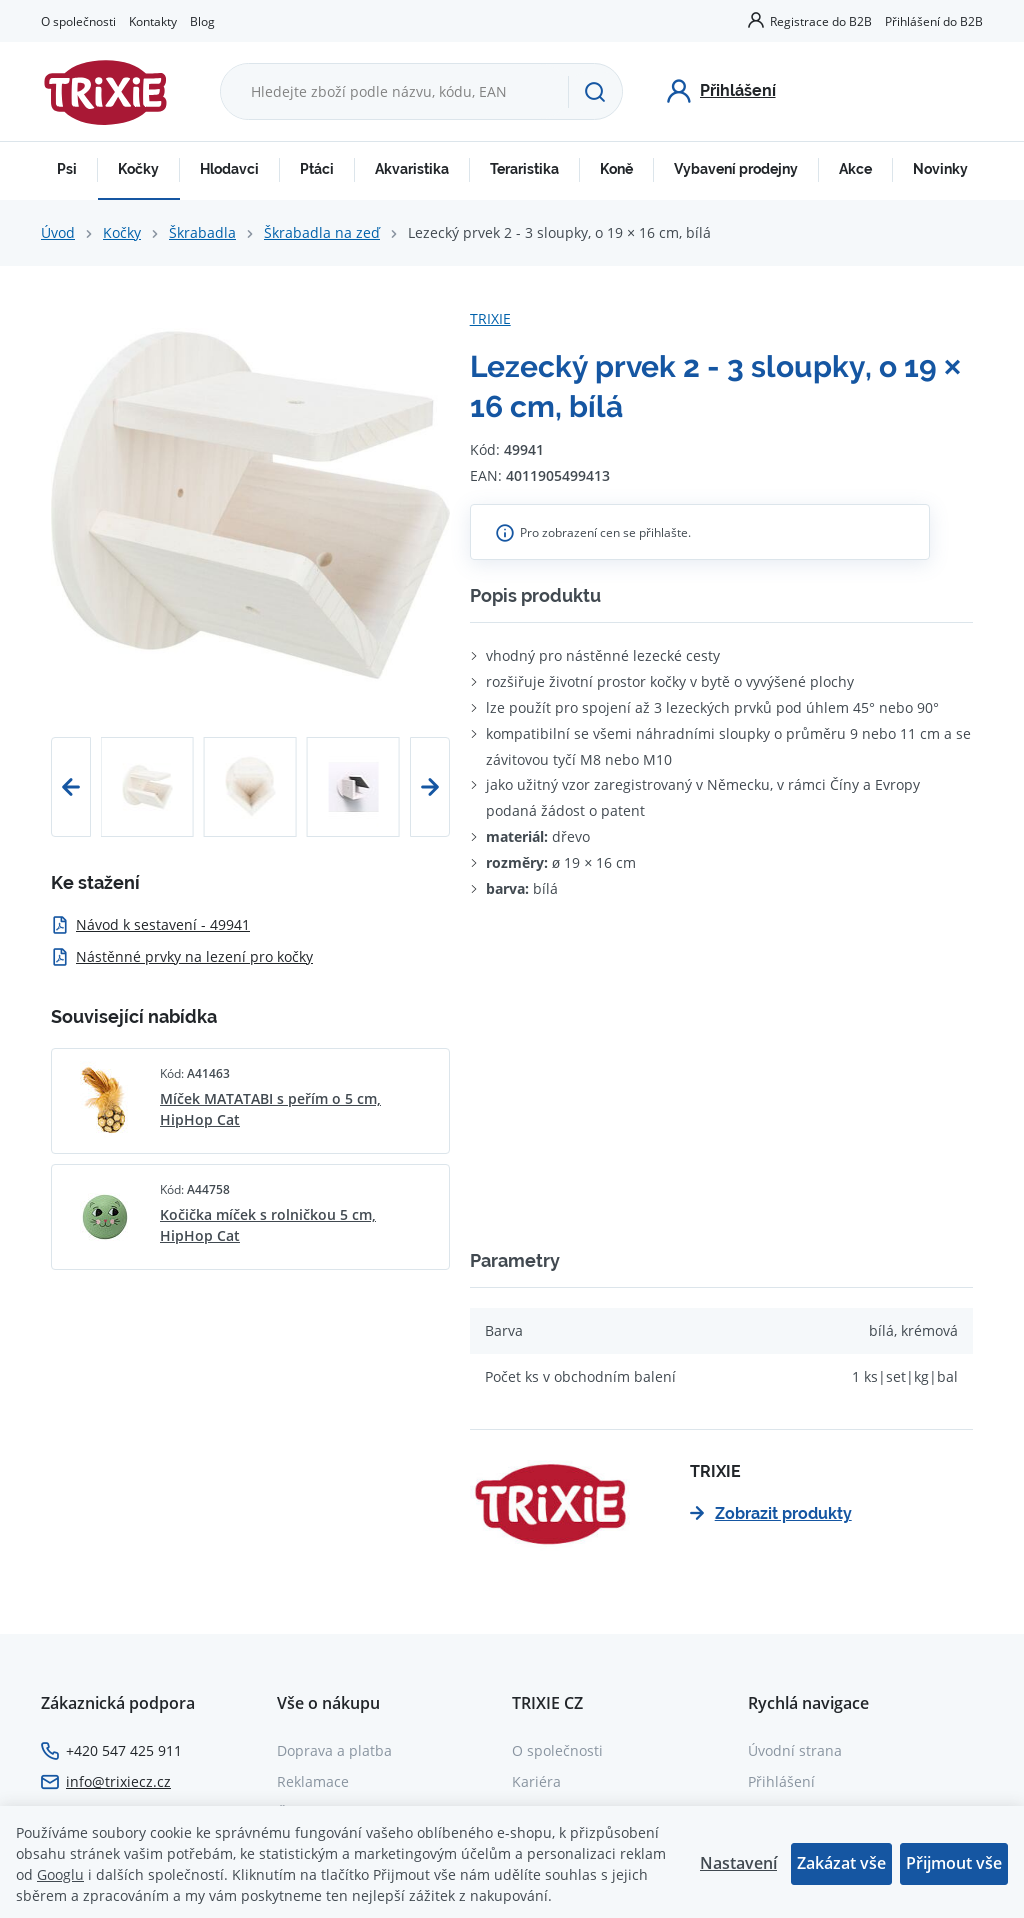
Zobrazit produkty (771, 1513)
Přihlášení (781, 1781)
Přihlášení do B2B (934, 21)
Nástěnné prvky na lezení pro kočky (182, 956)
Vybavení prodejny (736, 169)
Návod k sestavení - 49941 (150, 924)
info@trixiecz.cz (118, 1781)
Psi (67, 169)
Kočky (138, 169)
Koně (616, 169)
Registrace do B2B (821, 21)
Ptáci (317, 169)
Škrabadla (202, 232)
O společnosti (78, 21)
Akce (855, 169)
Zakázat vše (841, 1863)
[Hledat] (595, 92)
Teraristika (524, 169)
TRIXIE (490, 318)
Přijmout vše (954, 1863)
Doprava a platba (334, 1750)
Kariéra (536, 1781)
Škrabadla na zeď (322, 232)
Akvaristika (412, 169)
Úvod (58, 232)
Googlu (60, 1874)
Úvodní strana (795, 1750)
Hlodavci (229, 169)
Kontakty (153, 21)
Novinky (940, 169)
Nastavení (738, 1863)
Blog (202, 21)
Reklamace (313, 1781)
